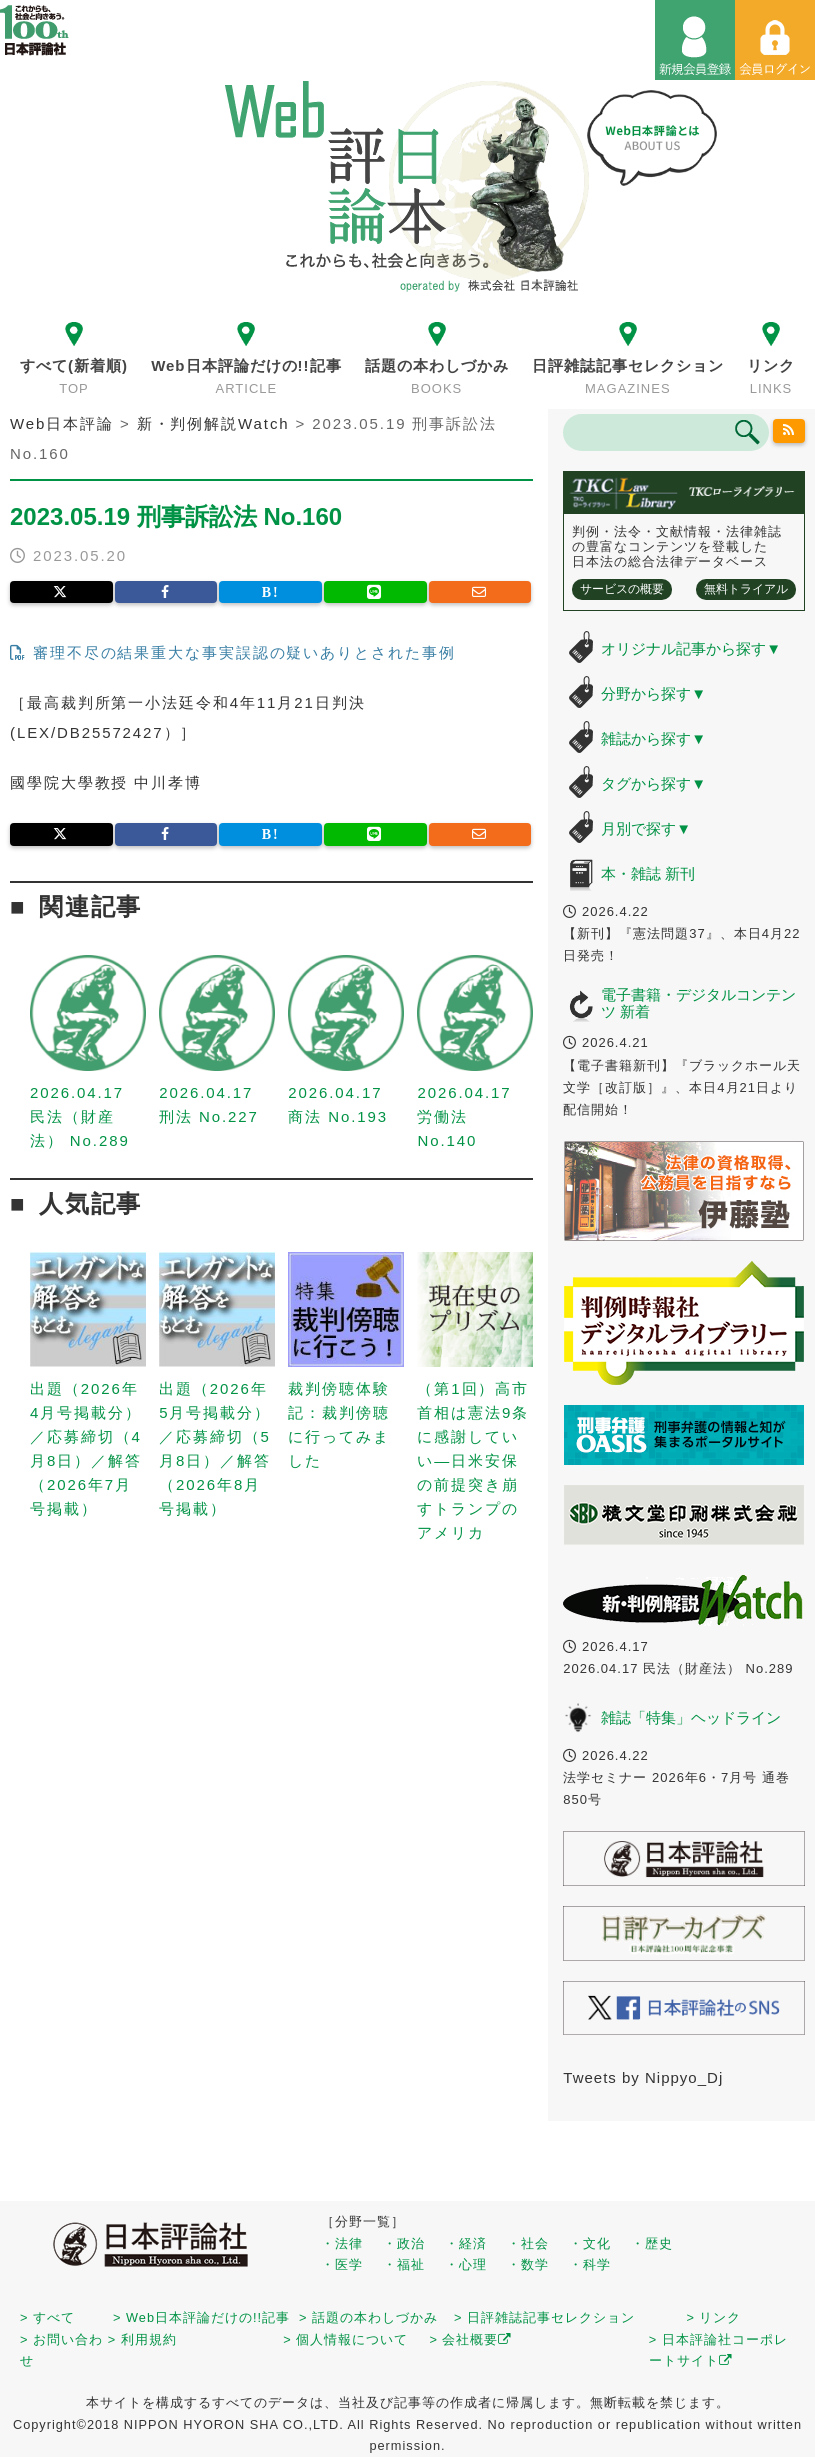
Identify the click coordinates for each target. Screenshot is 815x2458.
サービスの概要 (622, 589)
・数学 (528, 2264)
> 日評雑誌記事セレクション (544, 2317)
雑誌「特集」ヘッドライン (691, 1717)
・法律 (342, 2243)
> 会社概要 (470, 2339)
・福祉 (404, 2264)
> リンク (714, 2317)
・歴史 (652, 2243)
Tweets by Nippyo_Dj (643, 2077)
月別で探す (646, 828)
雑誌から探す (653, 738)
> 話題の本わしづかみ (368, 2317)
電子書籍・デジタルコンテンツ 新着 (698, 1003)
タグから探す (653, 783)
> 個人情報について (345, 2339)
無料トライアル (746, 589)
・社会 (528, 2243)
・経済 (466, 2243)
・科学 (590, 2264)
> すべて (47, 2317)
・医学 (342, 2264)
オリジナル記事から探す (691, 648)
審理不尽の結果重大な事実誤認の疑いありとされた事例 (232, 652)
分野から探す (653, 693)
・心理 (466, 2264)
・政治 (404, 2243)
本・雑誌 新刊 (648, 873)
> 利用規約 (142, 2339)
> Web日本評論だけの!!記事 (201, 2317)
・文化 (590, 2243)
